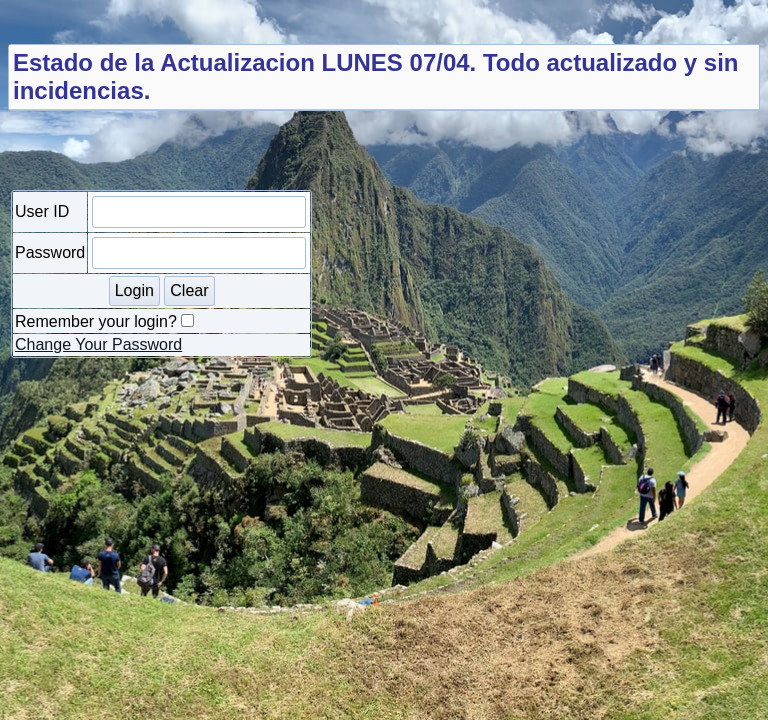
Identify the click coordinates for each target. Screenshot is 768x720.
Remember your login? (96, 321)
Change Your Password (98, 344)
